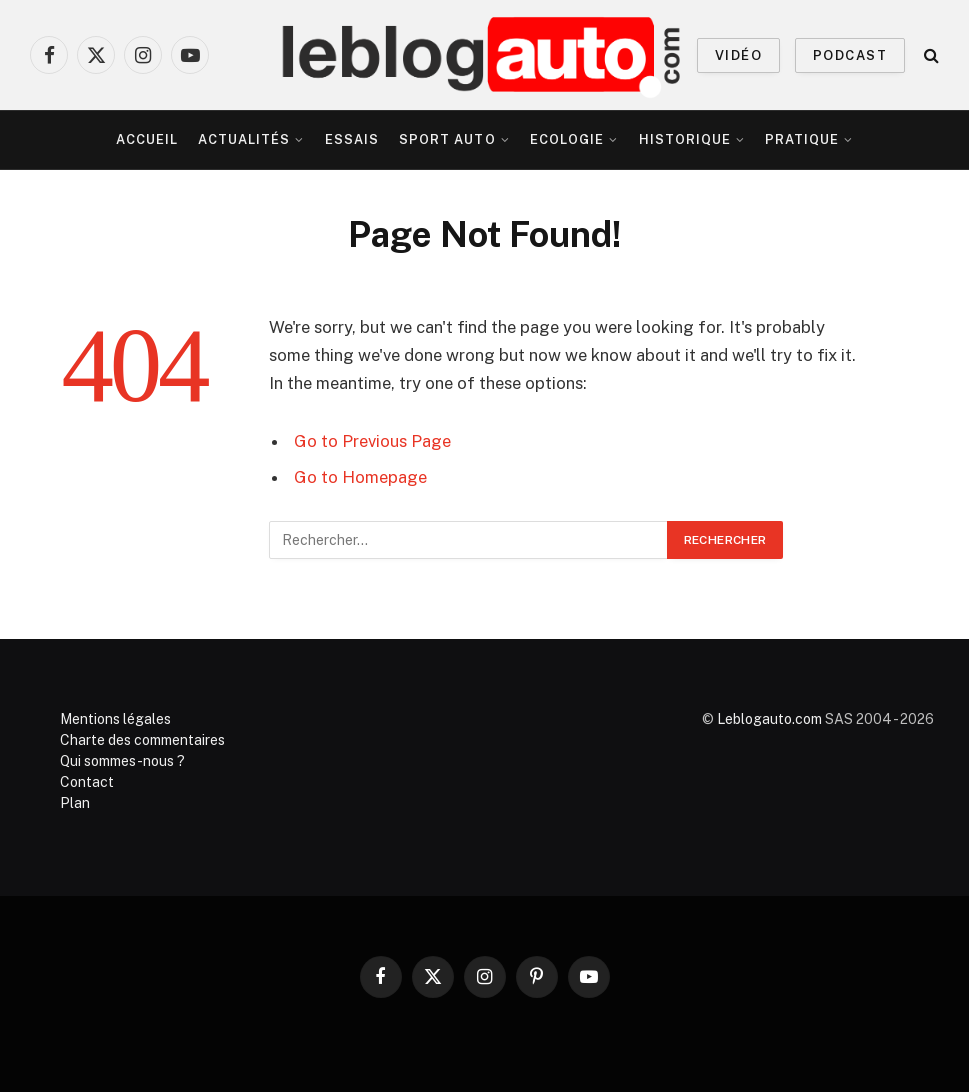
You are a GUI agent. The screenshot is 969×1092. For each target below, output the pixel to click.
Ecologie (567, 139)
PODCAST (850, 55)
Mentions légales (115, 719)
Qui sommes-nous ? (122, 761)
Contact (87, 782)
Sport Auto (447, 139)
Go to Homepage (360, 477)
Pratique (802, 139)
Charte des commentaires (142, 740)
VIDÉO (738, 55)
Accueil (147, 139)
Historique (685, 139)
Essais (352, 139)
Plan (75, 803)
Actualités (244, 139)
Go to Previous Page (372, 441)
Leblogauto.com (769, 719)
